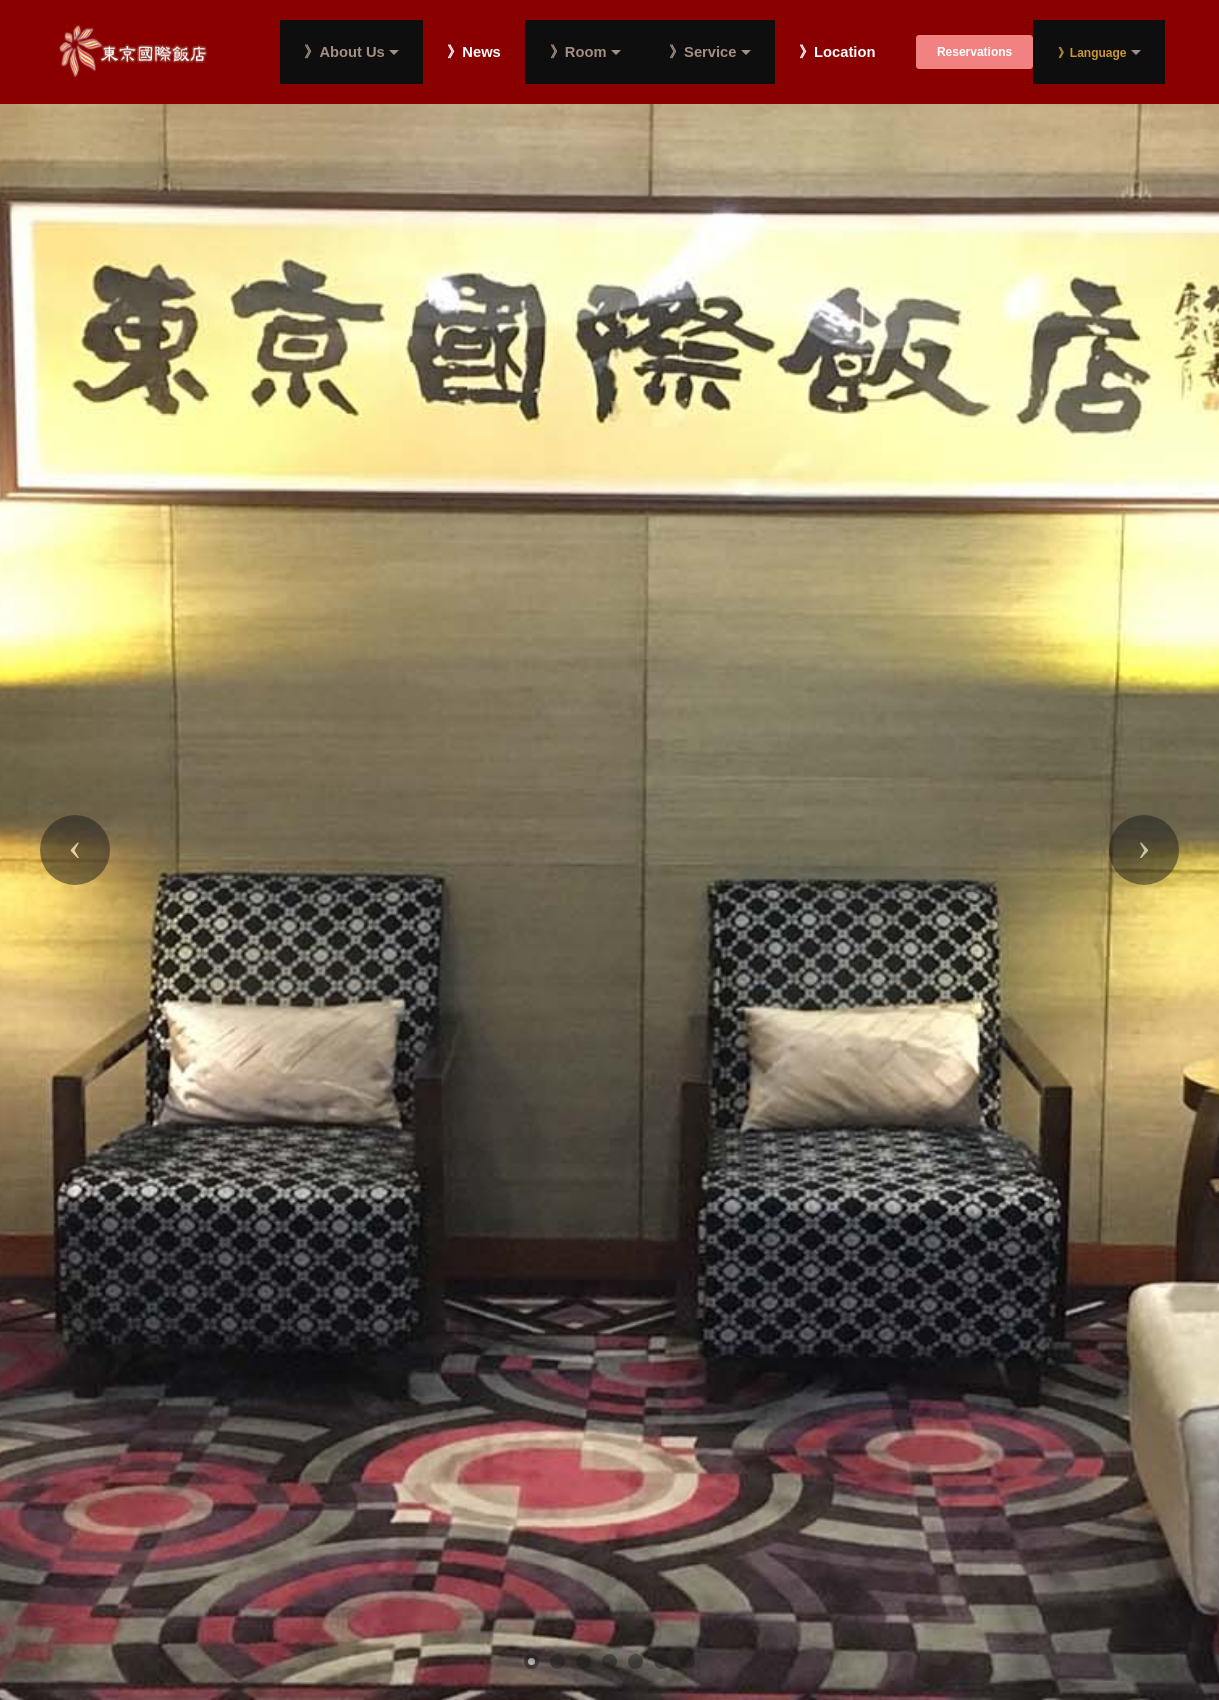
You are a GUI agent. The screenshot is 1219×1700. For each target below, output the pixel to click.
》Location (837, 52)
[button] (75, 850)
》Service (702, 52)
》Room (578, 52)
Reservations (974, 52)
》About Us (344, 52)
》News (473, 52)
